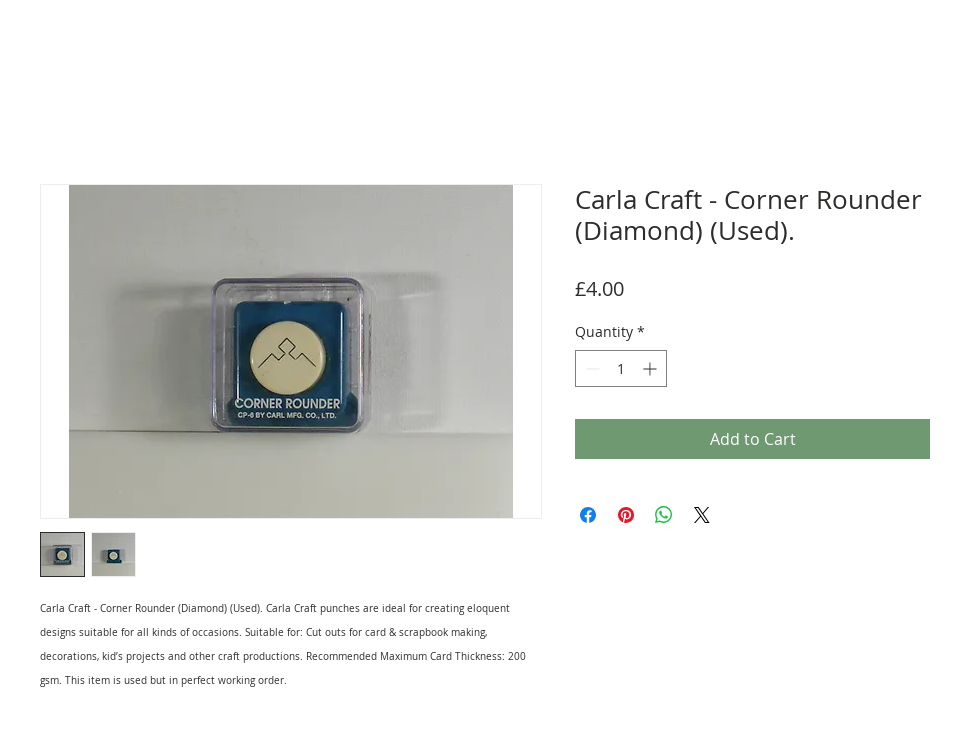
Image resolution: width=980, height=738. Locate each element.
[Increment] (651, 368)
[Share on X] (702, 515)
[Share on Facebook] (588, 515)
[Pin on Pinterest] (626, 515)
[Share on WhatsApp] (664, 515)
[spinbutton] (621, 368)
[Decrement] (590, 368)
